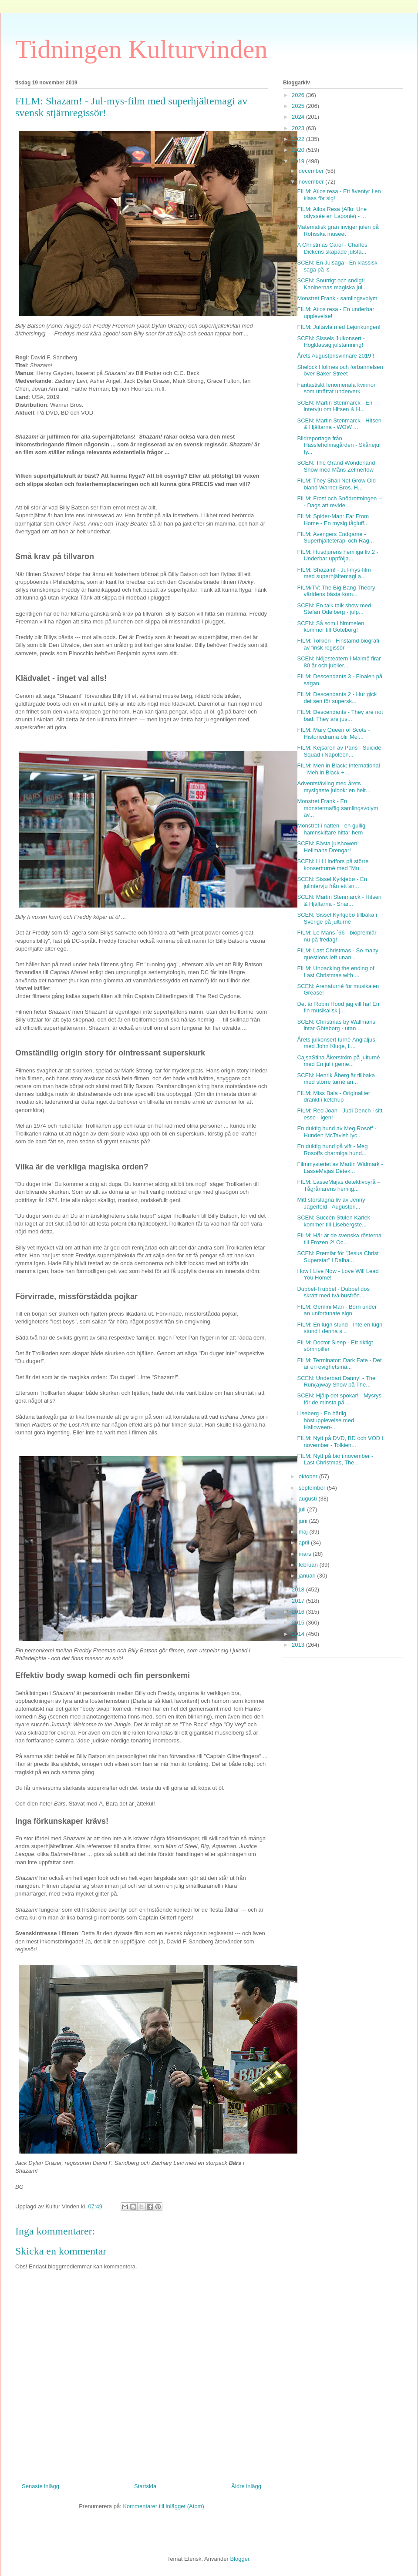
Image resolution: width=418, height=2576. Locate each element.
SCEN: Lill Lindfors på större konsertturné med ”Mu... (332, 864)
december (312, 170)
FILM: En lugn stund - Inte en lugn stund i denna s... (339, 1328)
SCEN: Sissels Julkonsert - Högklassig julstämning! (330, 341)
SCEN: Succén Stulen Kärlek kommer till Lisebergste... (333, 1221)
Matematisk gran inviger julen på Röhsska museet (337, 230)
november (312, 181)
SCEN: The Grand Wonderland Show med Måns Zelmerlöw (336, 466)
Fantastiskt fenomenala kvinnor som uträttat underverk (336, 388)
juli (303, 1509)
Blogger (239, 2559)
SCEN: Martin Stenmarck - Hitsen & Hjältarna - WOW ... (339, 424)
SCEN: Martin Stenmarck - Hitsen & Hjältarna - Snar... (339, 900)
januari (308, 1575)
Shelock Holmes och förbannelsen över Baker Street (340, 370)
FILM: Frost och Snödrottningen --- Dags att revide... (339, 502)
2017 (299, 1601)
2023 (299, 128)
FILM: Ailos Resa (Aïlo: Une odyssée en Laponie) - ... (332, 212)
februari (309, 1564)
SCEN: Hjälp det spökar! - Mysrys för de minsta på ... (339, 1399)
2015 (299, 1622)
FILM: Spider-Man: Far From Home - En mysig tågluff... (333, 519)
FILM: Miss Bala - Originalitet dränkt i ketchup (333, 1096)
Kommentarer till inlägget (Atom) (163, 2506)
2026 (299, 95)
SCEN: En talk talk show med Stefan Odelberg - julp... (334, 609)
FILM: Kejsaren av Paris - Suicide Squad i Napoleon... (339, 751)
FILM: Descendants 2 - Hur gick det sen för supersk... (337, 697)
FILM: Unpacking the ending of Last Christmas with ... (335, 971)
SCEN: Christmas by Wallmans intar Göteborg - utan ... (336, 1025)
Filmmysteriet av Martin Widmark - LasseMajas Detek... (340, 1167)
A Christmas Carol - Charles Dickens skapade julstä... (332, 248)
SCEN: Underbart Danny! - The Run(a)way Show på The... (336, 1381)
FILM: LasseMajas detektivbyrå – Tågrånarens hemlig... (338, 1185)
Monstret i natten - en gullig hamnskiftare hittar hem (331, 829)
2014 (299, 1634)
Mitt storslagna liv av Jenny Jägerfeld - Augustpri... (331, 1203)
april (305, 1542)
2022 (299, 139)
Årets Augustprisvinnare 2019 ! (335, 355)
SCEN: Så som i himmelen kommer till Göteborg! (330, 626)
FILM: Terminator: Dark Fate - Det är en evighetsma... (339, 1363)
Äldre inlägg (246, 2486)
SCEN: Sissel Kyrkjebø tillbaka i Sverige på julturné (337, 918)
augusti (309, 1498)
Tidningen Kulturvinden (141, 49)
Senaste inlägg (40, 2486)
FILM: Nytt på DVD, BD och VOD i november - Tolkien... (340, 1441)
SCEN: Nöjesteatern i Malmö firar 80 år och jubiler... (339, 662)
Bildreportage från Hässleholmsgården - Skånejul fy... (338, 445)
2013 (299, 1644)
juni (304, 1520)
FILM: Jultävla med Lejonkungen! (339, 327)
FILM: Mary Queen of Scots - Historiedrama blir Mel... (333, 733)
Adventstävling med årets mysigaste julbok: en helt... (333, 787)
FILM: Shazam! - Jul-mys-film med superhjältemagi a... (334, 573)
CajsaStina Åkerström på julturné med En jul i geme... (338, 1061)
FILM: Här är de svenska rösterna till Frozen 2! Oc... (339, 1239)
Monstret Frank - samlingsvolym (337, 298)
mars (306, 1554)
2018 (299, 1589)
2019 (299, 161)
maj (304, 1531)
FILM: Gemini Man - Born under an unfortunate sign (337, 1310)
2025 (299, 106)
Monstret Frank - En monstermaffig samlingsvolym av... (337, 808)
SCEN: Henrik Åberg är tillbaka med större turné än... (335, 1078)
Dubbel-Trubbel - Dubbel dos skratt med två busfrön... (333, 1292)
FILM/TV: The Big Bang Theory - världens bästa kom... (337, 591)
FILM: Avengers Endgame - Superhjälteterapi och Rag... (335, 537)
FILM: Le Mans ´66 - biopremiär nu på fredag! (336, 936)
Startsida (145, 2486)
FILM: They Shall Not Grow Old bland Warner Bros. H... (336, 484)
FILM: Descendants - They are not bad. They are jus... (340, 715)
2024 (299, 117)
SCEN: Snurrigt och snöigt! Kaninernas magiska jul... (332, 284)
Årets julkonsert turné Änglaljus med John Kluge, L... (336, 1043)
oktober (309, 1476)
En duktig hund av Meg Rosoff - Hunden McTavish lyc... (336, 1132)
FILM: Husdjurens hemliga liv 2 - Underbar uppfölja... (337, 555)
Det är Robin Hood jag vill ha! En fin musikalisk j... (338, 1007)
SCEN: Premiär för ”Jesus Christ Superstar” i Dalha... (337, 1256)
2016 (299, 1611)
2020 (299, 150)
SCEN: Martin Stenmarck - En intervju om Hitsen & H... (334, 406)
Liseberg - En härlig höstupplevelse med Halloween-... (325, 1420)
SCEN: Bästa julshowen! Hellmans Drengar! (328, 847)
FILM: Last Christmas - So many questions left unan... (337, 954)
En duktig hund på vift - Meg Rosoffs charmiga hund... (332, 1149)
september (313, 1487)
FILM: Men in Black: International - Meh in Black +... (338, 769)
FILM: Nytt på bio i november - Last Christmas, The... (335, 1459)
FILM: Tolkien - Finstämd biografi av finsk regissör (338, 644)
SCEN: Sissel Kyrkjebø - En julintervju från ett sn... (332, 882)
